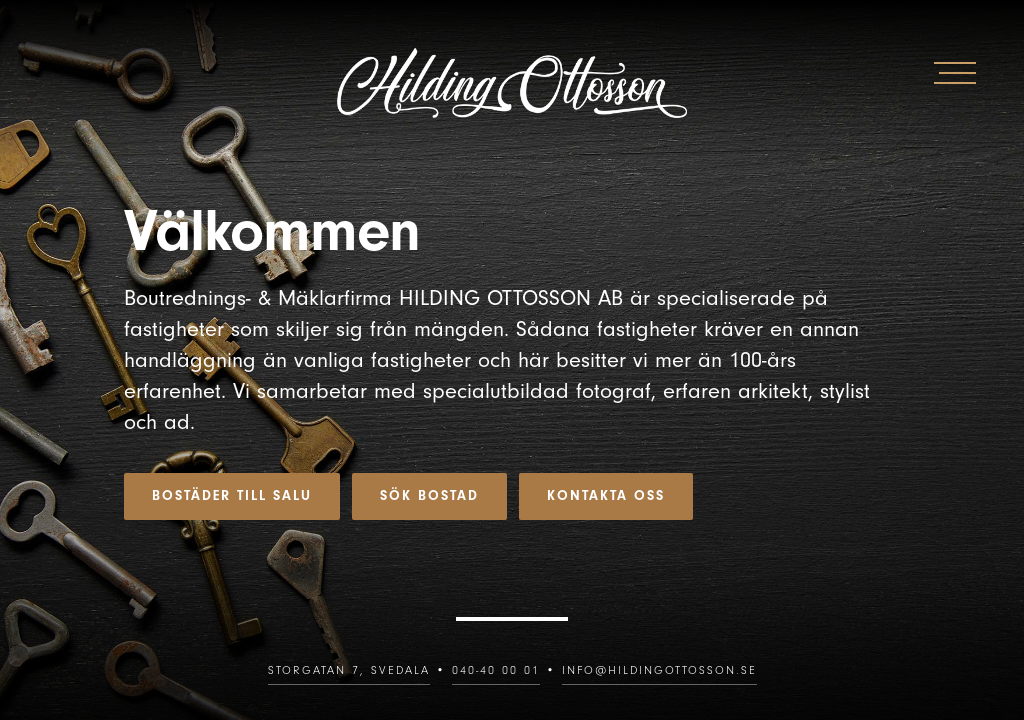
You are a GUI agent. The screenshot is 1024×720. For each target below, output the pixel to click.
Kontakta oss (606, 496)
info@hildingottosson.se (659, 670)
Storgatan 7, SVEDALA (349, 670)
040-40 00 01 (496, 670)
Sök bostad (429, 496)
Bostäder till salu (232, 496)
